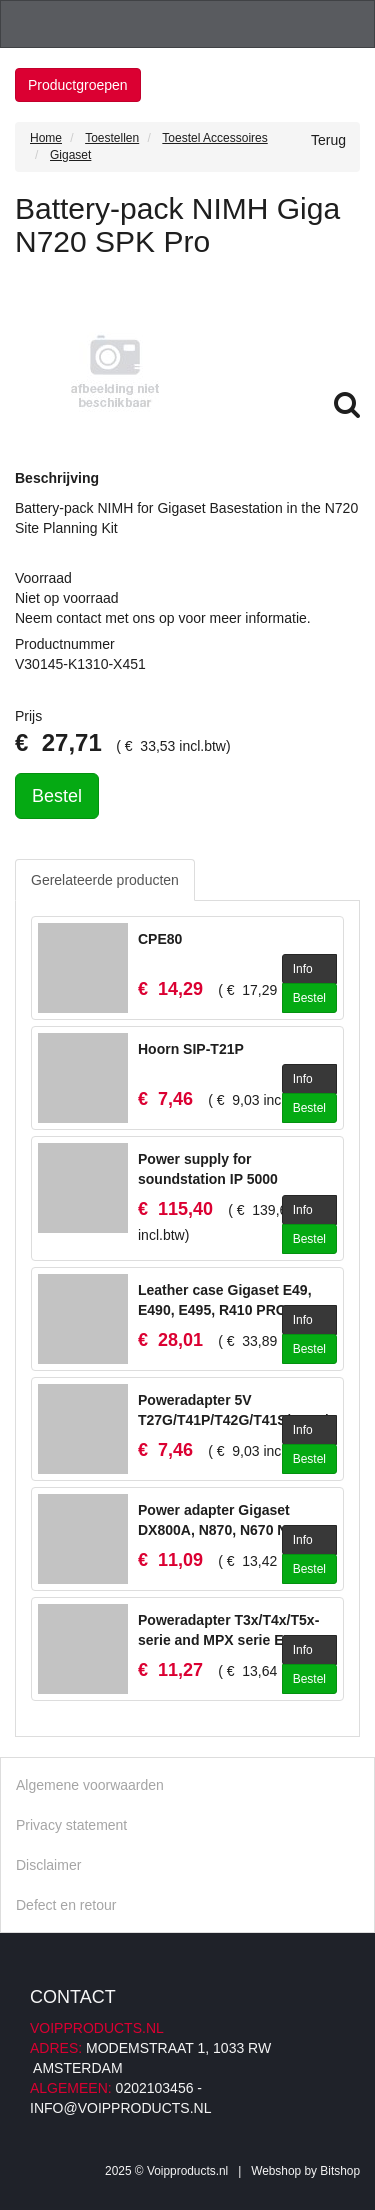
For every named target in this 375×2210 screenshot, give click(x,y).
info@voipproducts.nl (120, 2108)
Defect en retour (66, 1905)
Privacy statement (71, 1825)
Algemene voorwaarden (90, 1785)
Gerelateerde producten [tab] (105, 880)
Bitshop (340, 2171)
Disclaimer (48, 1865)
